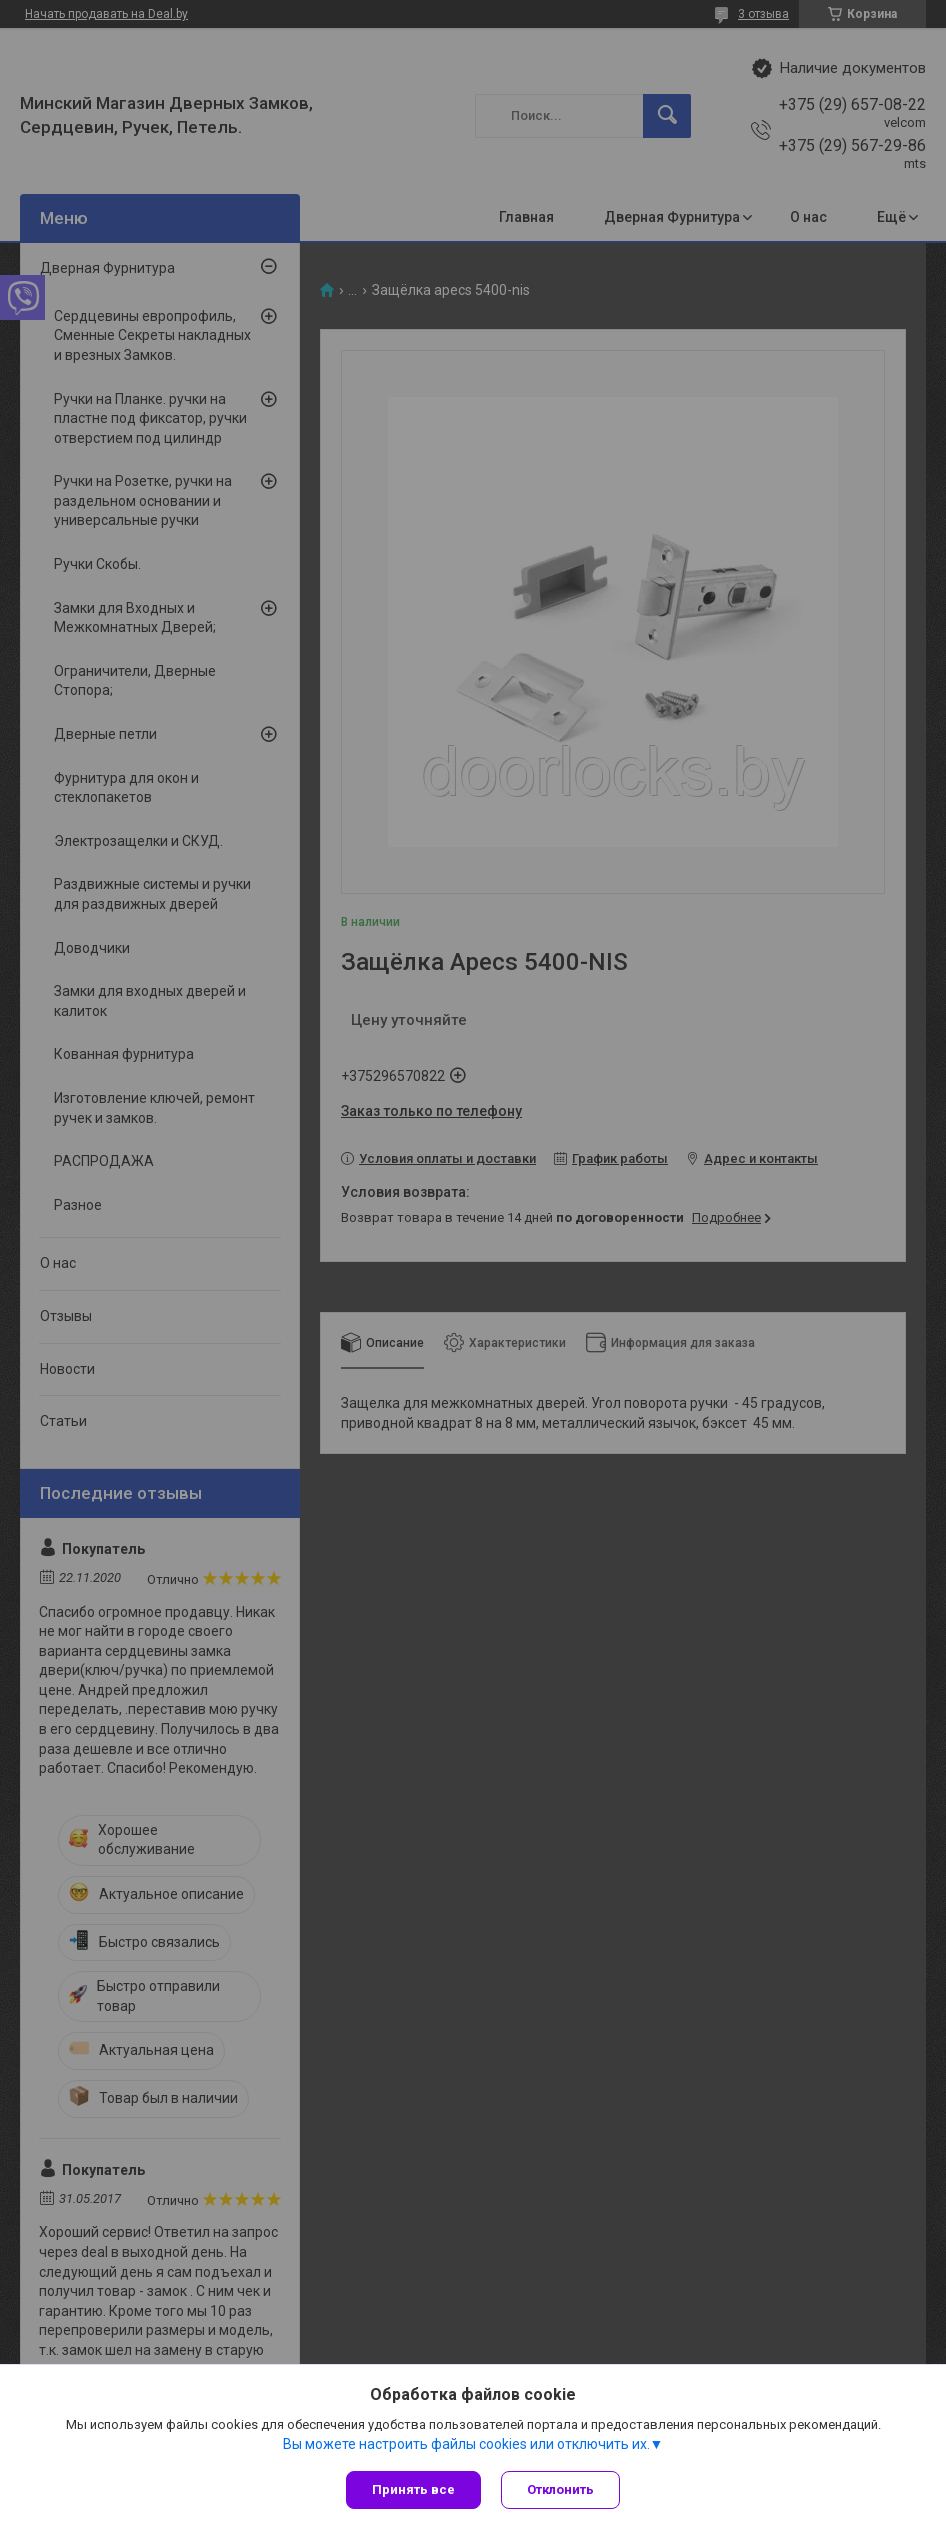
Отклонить (560, 2489)
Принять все (413, 2489)
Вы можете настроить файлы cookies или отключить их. (466, 2444)
